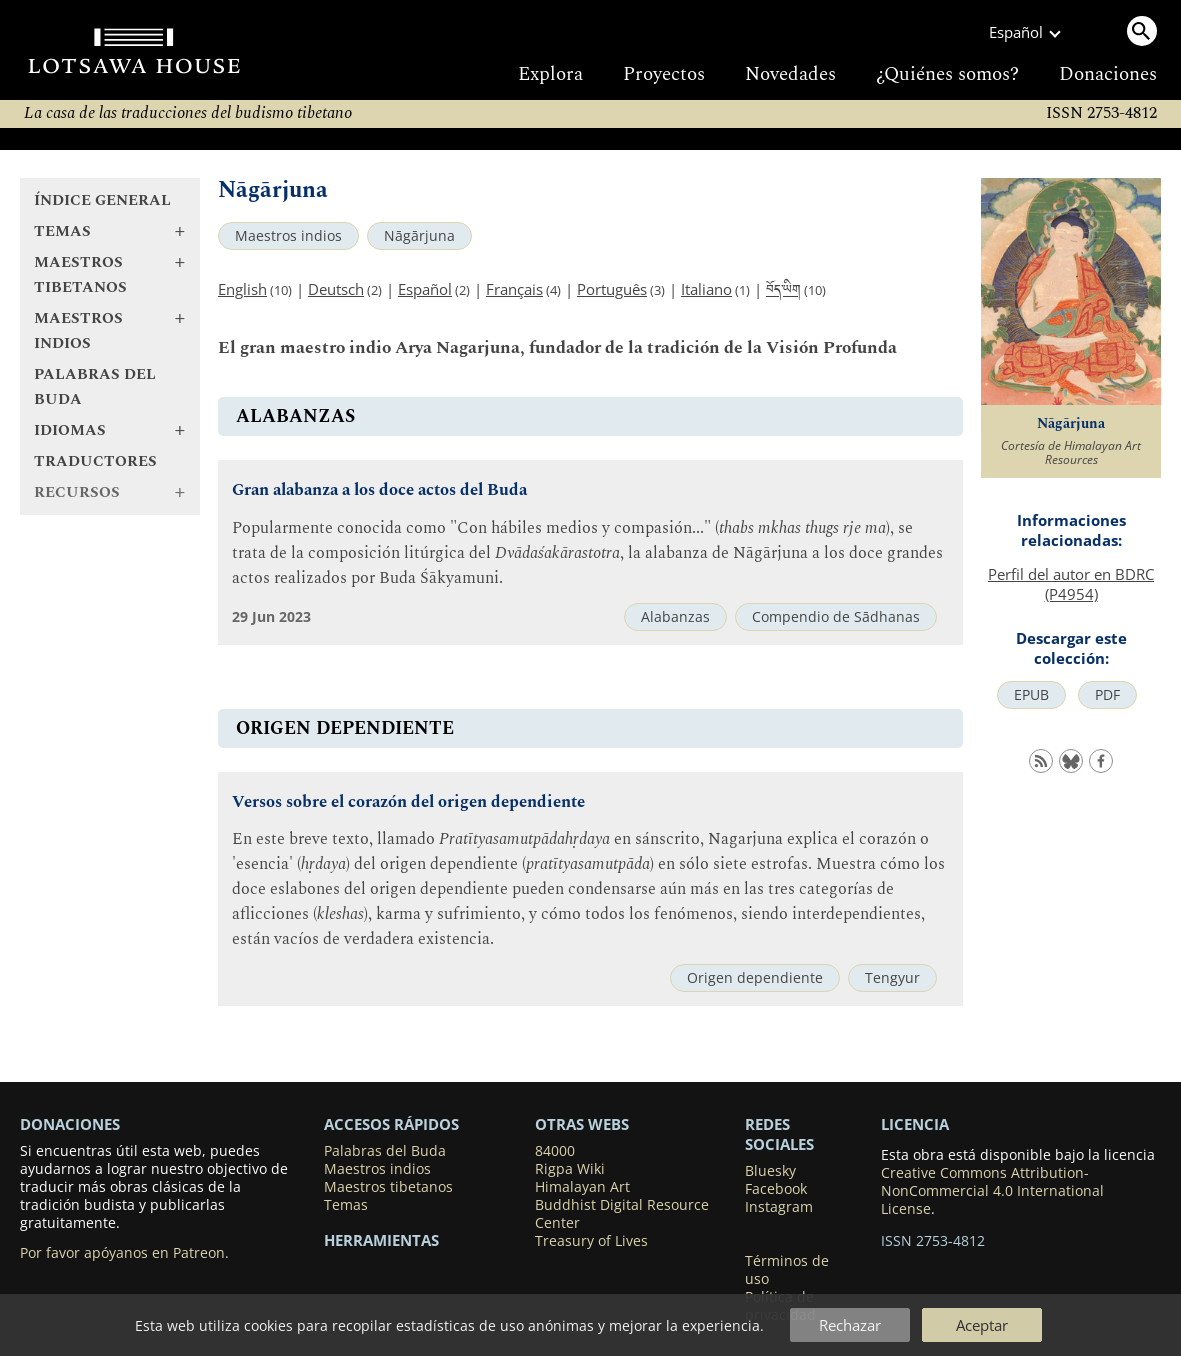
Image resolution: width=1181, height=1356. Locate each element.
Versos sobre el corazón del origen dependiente (408, 802)
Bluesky (770, 1171)
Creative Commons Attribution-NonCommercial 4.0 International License (992, 1191)
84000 (555, 1151)
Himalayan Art (582, 1187)
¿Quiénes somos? (947, 74)
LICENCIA (915, 1124)
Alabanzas (675, 617)
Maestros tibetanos (388, 1187)
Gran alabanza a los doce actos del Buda (379, 490)
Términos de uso (787, 1270)
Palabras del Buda (95, 387)
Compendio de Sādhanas (836, 617)
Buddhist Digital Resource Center (622, 1214)
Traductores (95, 461)
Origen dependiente (755, 978)
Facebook (776, 1189)
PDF (1107, 695)
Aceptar (982, 1325)
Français (514, 289)
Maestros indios (288, 236)
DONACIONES (70, 1124)
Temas (346, 1205)
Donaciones (1108, 74)
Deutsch (336, 289)
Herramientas (381, 1240)
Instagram (779, 1207)
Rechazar (850, 1325)
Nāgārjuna (419, 236)
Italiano (706, 289)
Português (612, 289)
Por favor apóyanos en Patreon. (124, 1253)
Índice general (102, 200)
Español (425, 289)
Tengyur (892, 978)
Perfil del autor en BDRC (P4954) (1071, 584)
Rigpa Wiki (570, 1169)
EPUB (1031, 695)
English (242, 289)
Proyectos (664, 74)
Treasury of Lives (591, 1241)
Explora (550, 74)
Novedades (790, 74)
